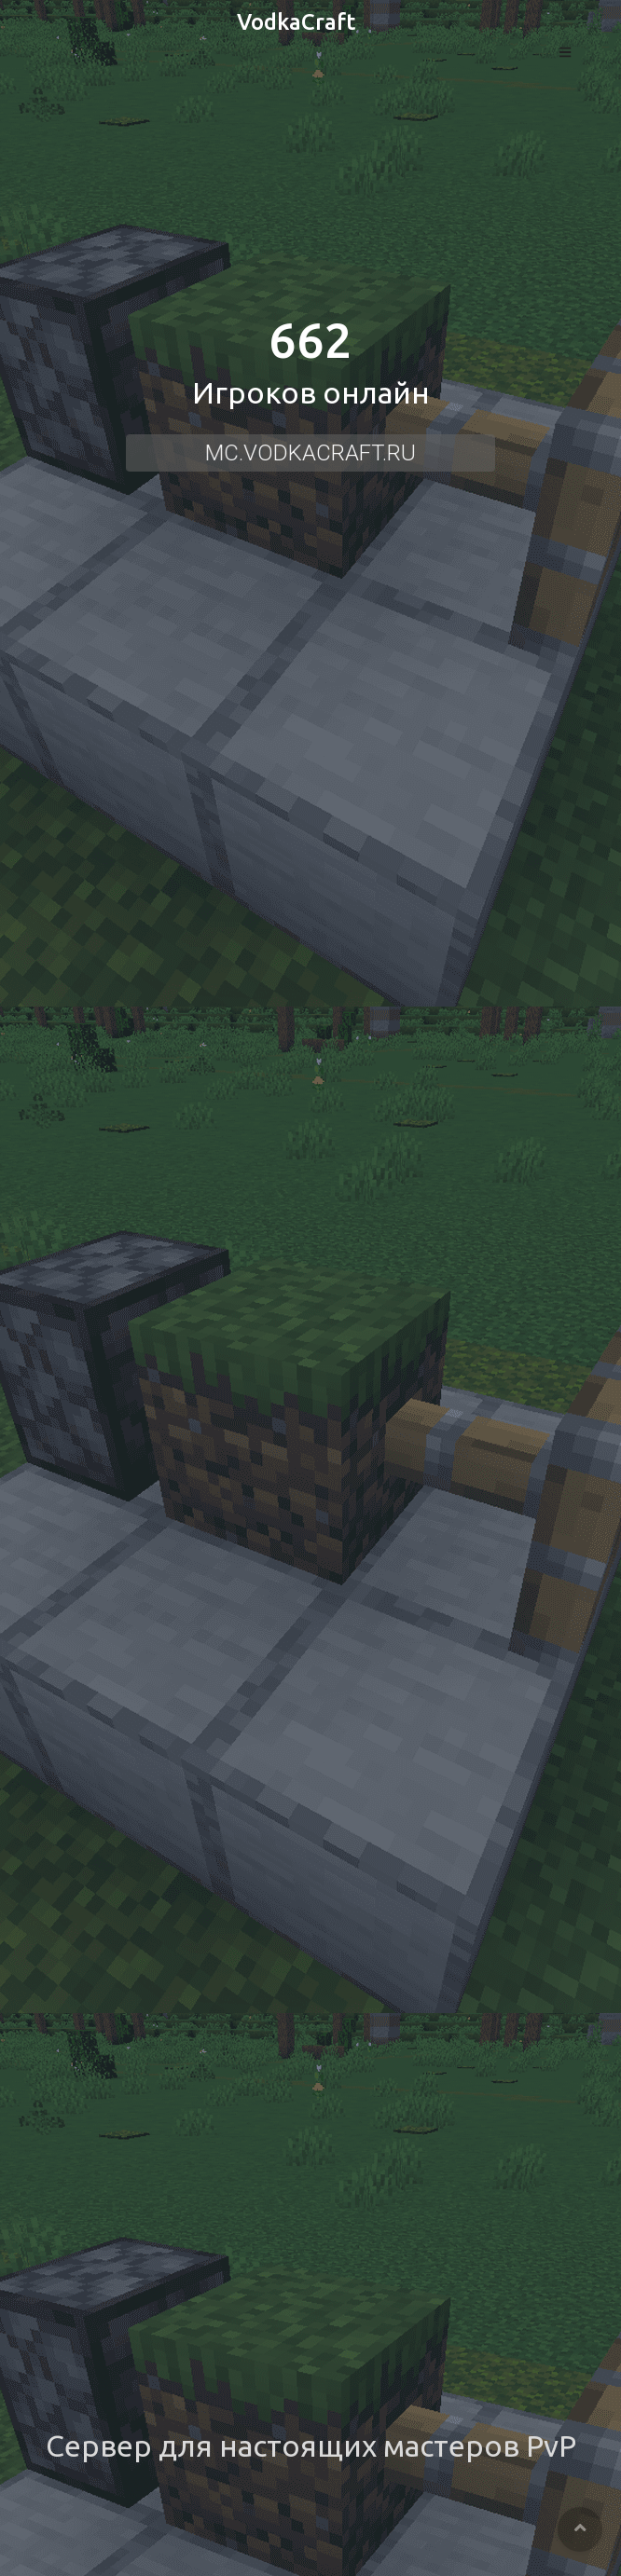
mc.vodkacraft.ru (311, 453)
